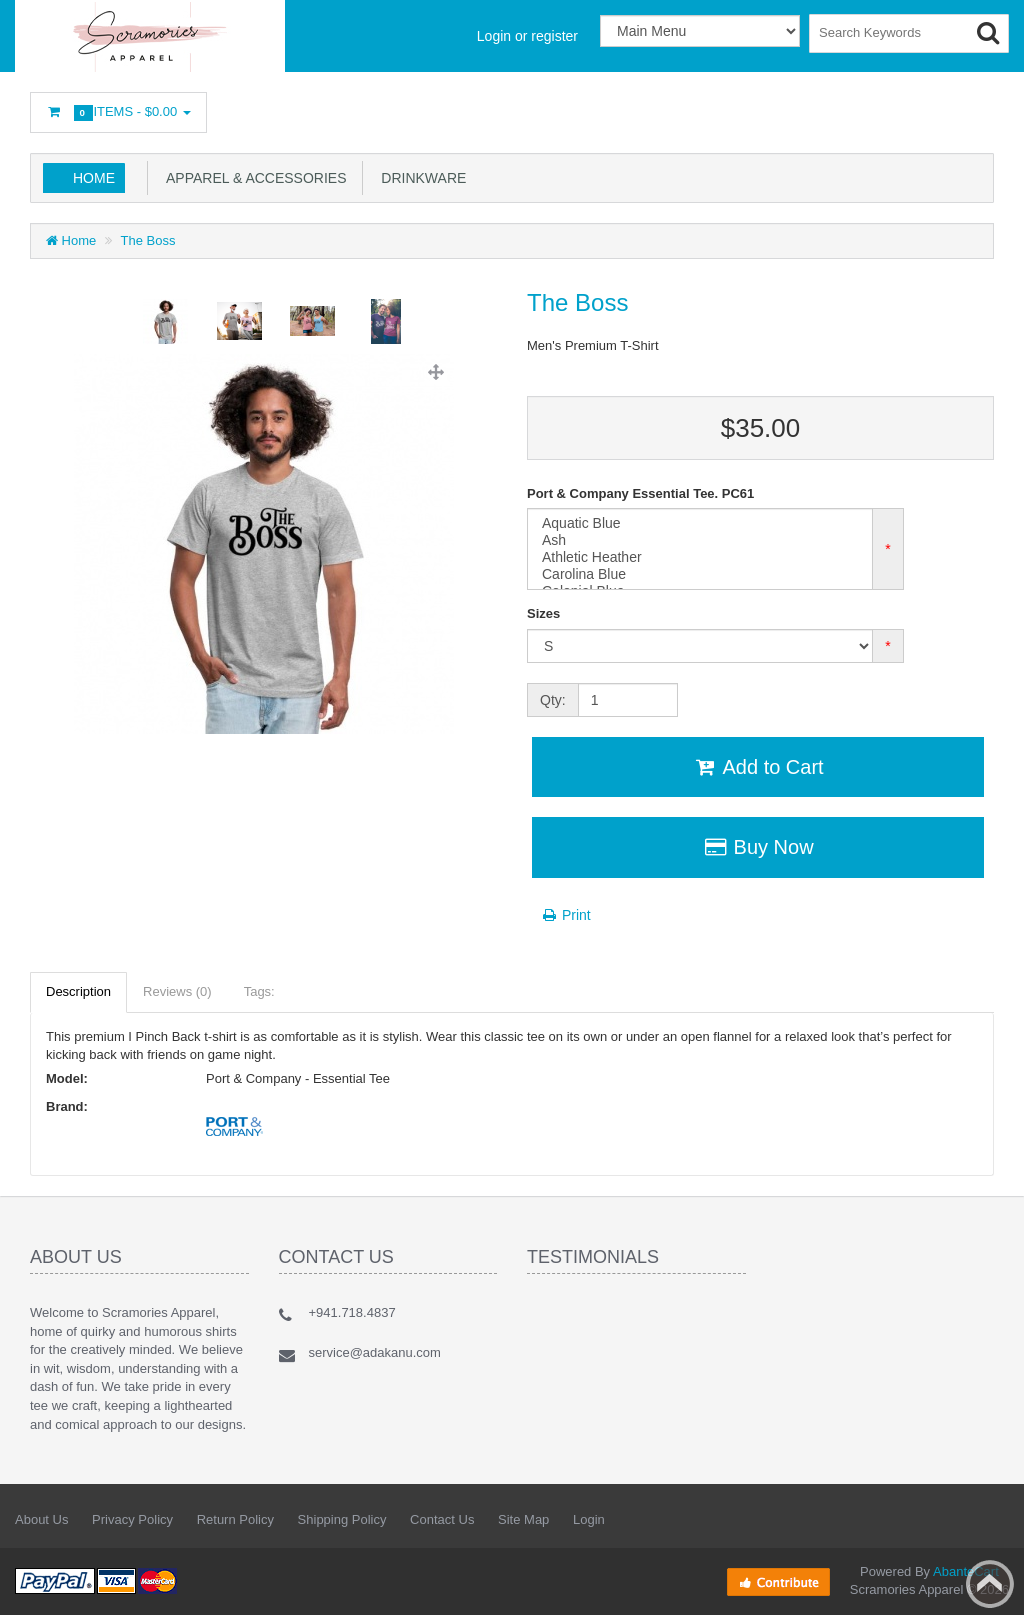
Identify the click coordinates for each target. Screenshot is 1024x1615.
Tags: (259, 991)
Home (94, 178)
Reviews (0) (177, 991)
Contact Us (442, 1519)
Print (565, 915)
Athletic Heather (700, 557)
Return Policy (235, 1519)
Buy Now (757, 847)
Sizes (543, 613)
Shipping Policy (342, 1519)
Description (78, 991)
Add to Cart (757, 767)
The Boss (148, 240)
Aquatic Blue (700, 523)
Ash (700, 540)
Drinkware (420, 178)
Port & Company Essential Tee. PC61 (640, 493)
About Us (41, 1519)
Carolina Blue (700, 574)
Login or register (527, 36)
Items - (118, 112)
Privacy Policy (132, 1519)
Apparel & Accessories (253, 178)
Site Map (523, 1519)
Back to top (990, 1584)
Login (589, 1519)
